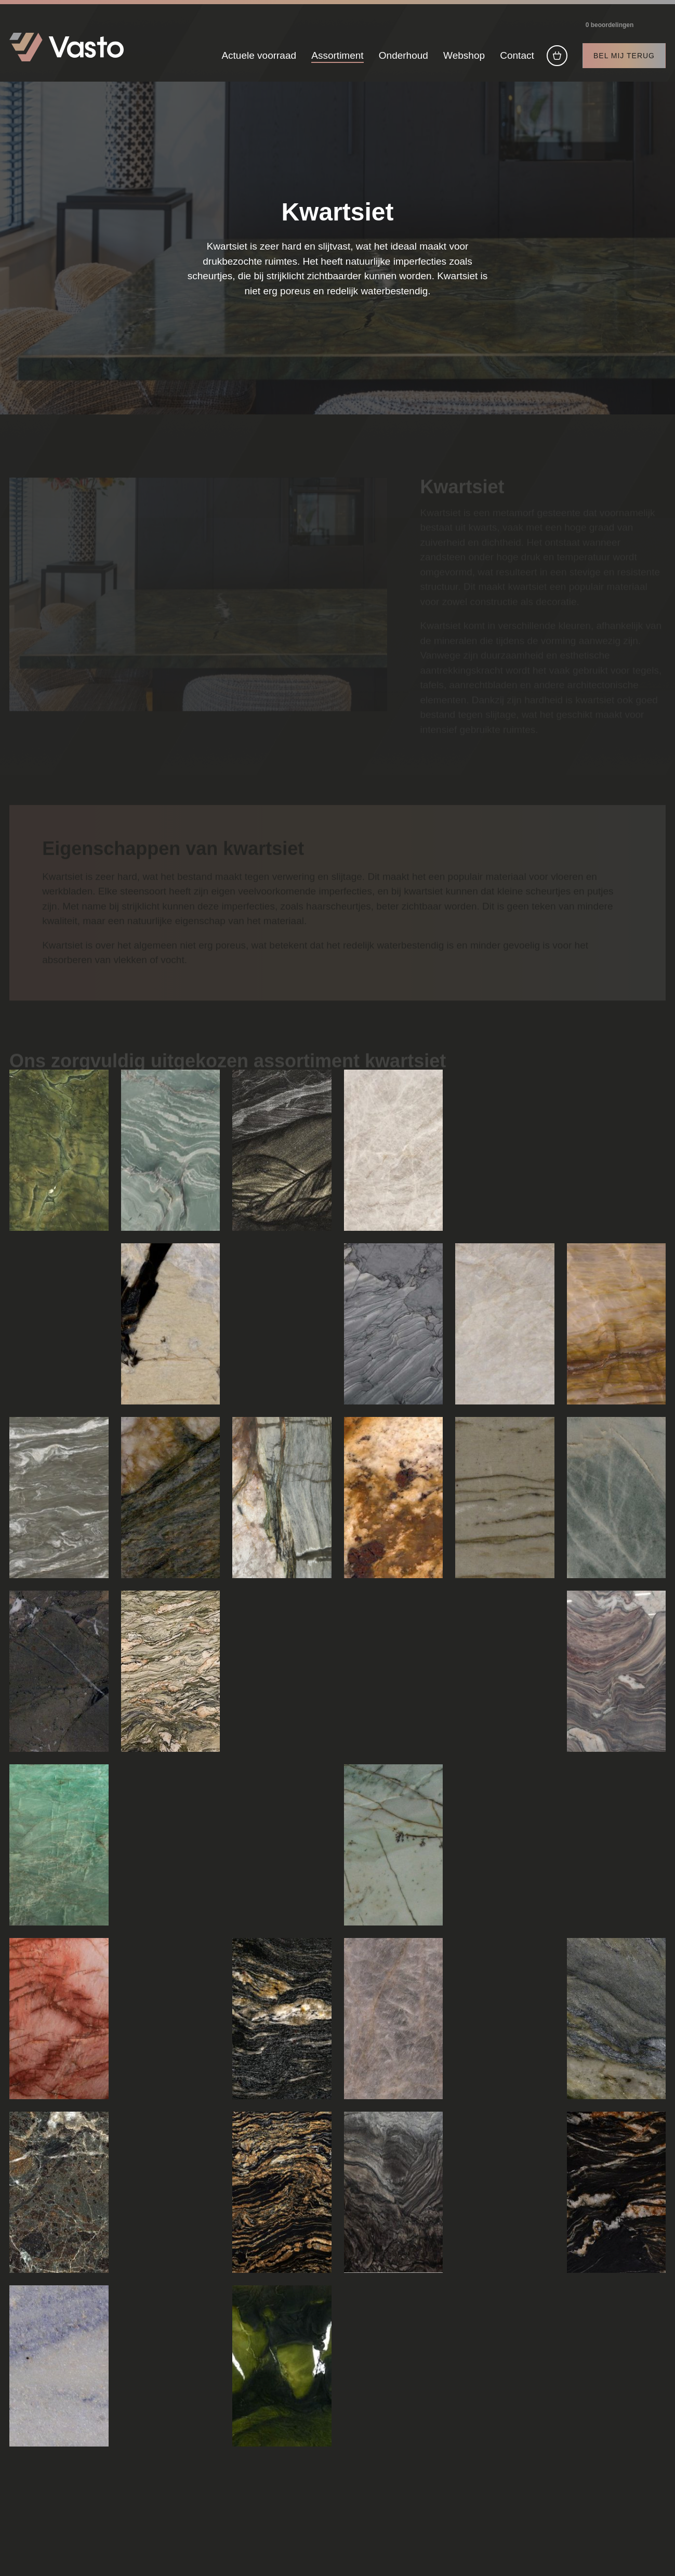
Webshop (464, 55)
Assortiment (337, 55)
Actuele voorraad (258, 55)
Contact (517, 55)
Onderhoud (403, 55)
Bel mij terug (624, 56)
